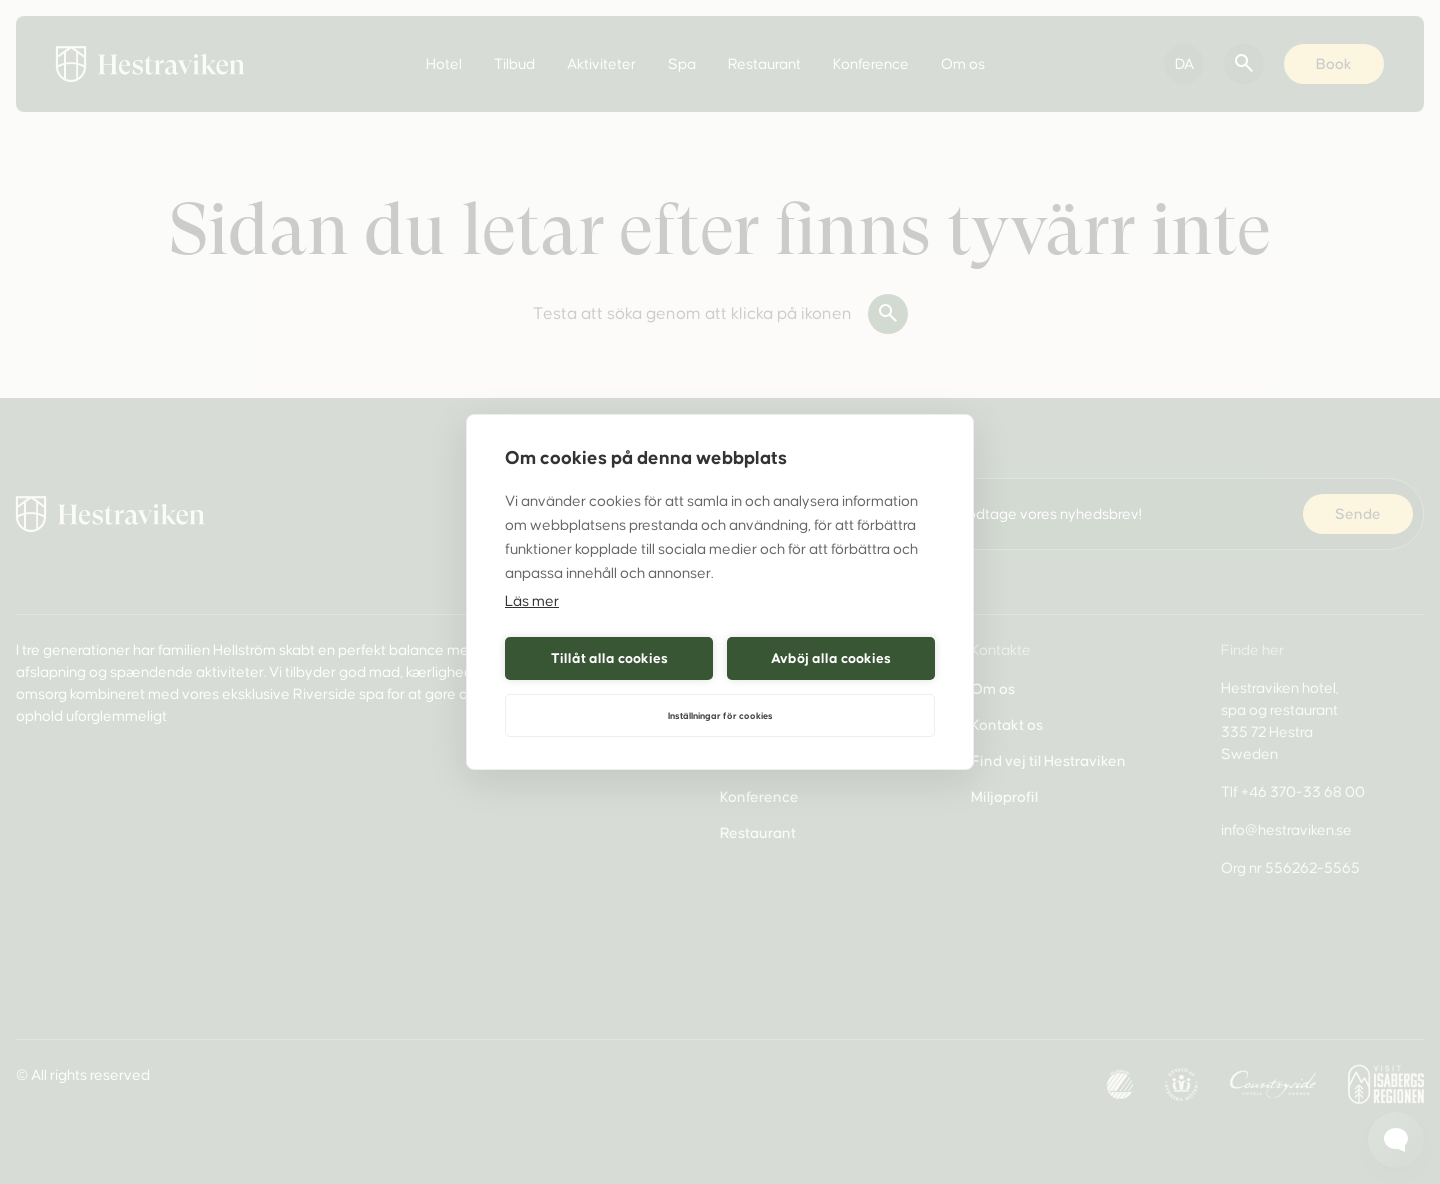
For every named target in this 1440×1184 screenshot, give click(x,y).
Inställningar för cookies (720, 716)
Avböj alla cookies (831, 658)
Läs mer (532, 601)
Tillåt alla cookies (609, 658)
